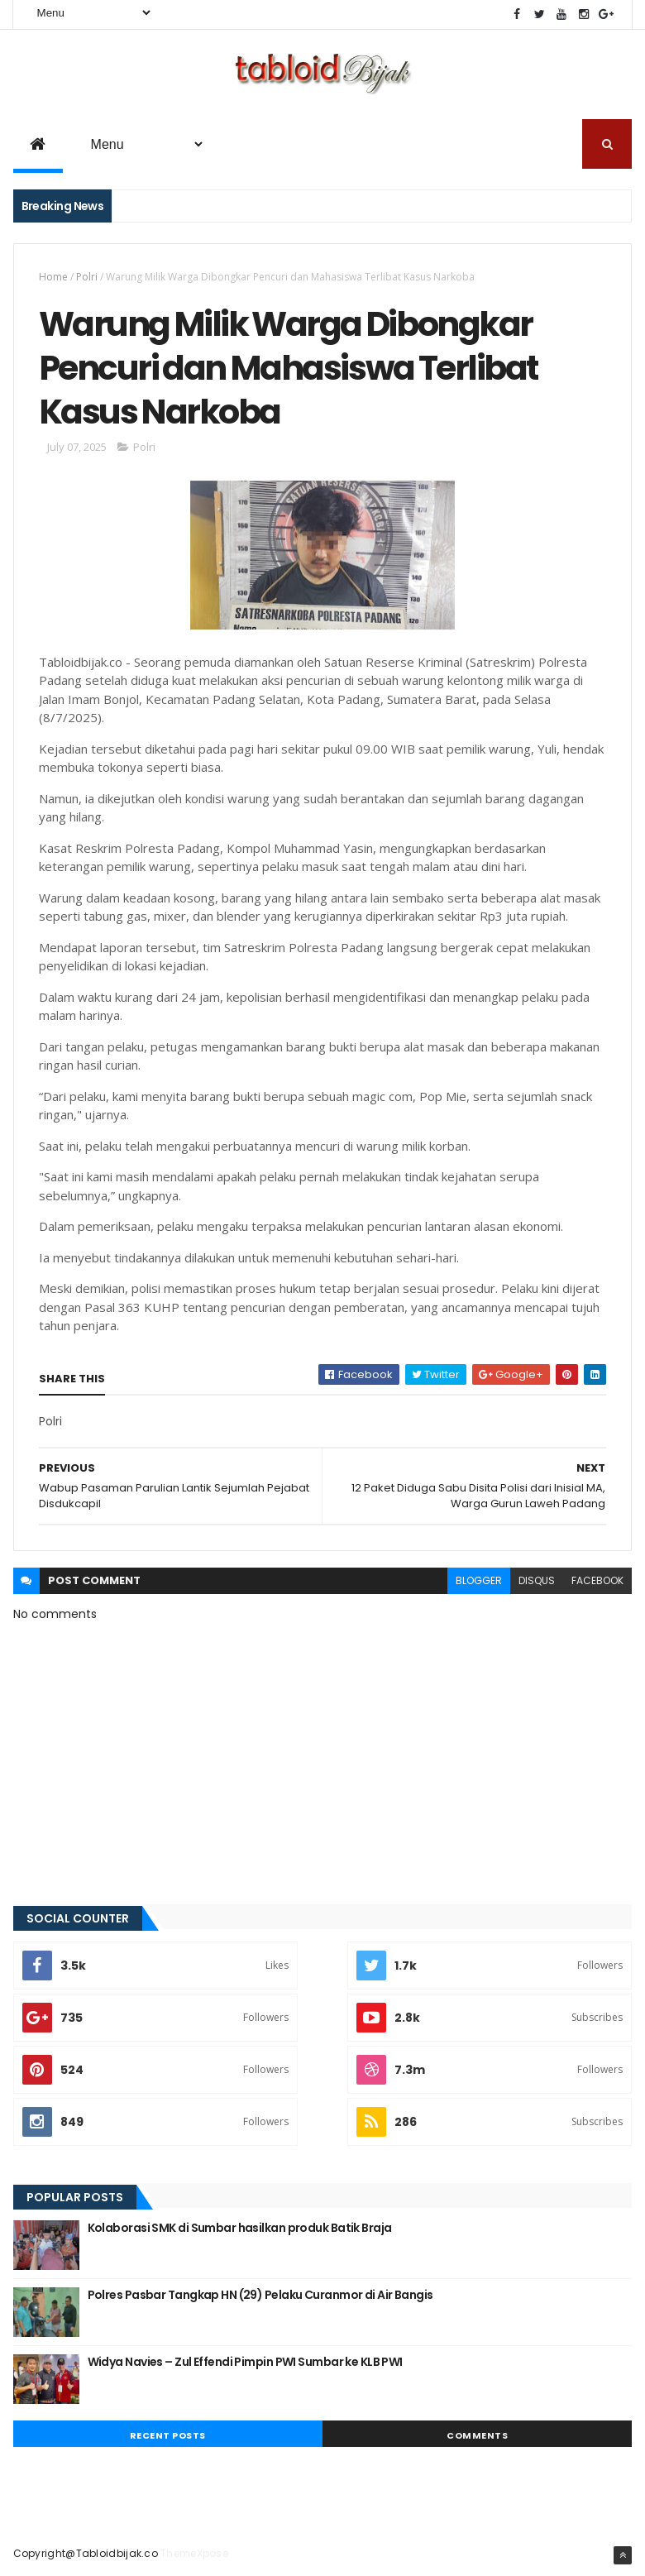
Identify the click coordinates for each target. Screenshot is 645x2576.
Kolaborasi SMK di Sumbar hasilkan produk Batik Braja (240, 2227)
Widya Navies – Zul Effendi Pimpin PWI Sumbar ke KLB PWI (245, 2361)
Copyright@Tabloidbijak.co (86, 2553)
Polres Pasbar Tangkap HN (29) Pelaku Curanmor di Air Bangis (260, 2294)
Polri (87, 277)
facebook (597, 1580)
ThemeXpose (194, 2553)
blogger (479, 1580)
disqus (536, 1580)
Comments (477, 2435)
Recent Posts (168, 2435)
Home (53, 277)
